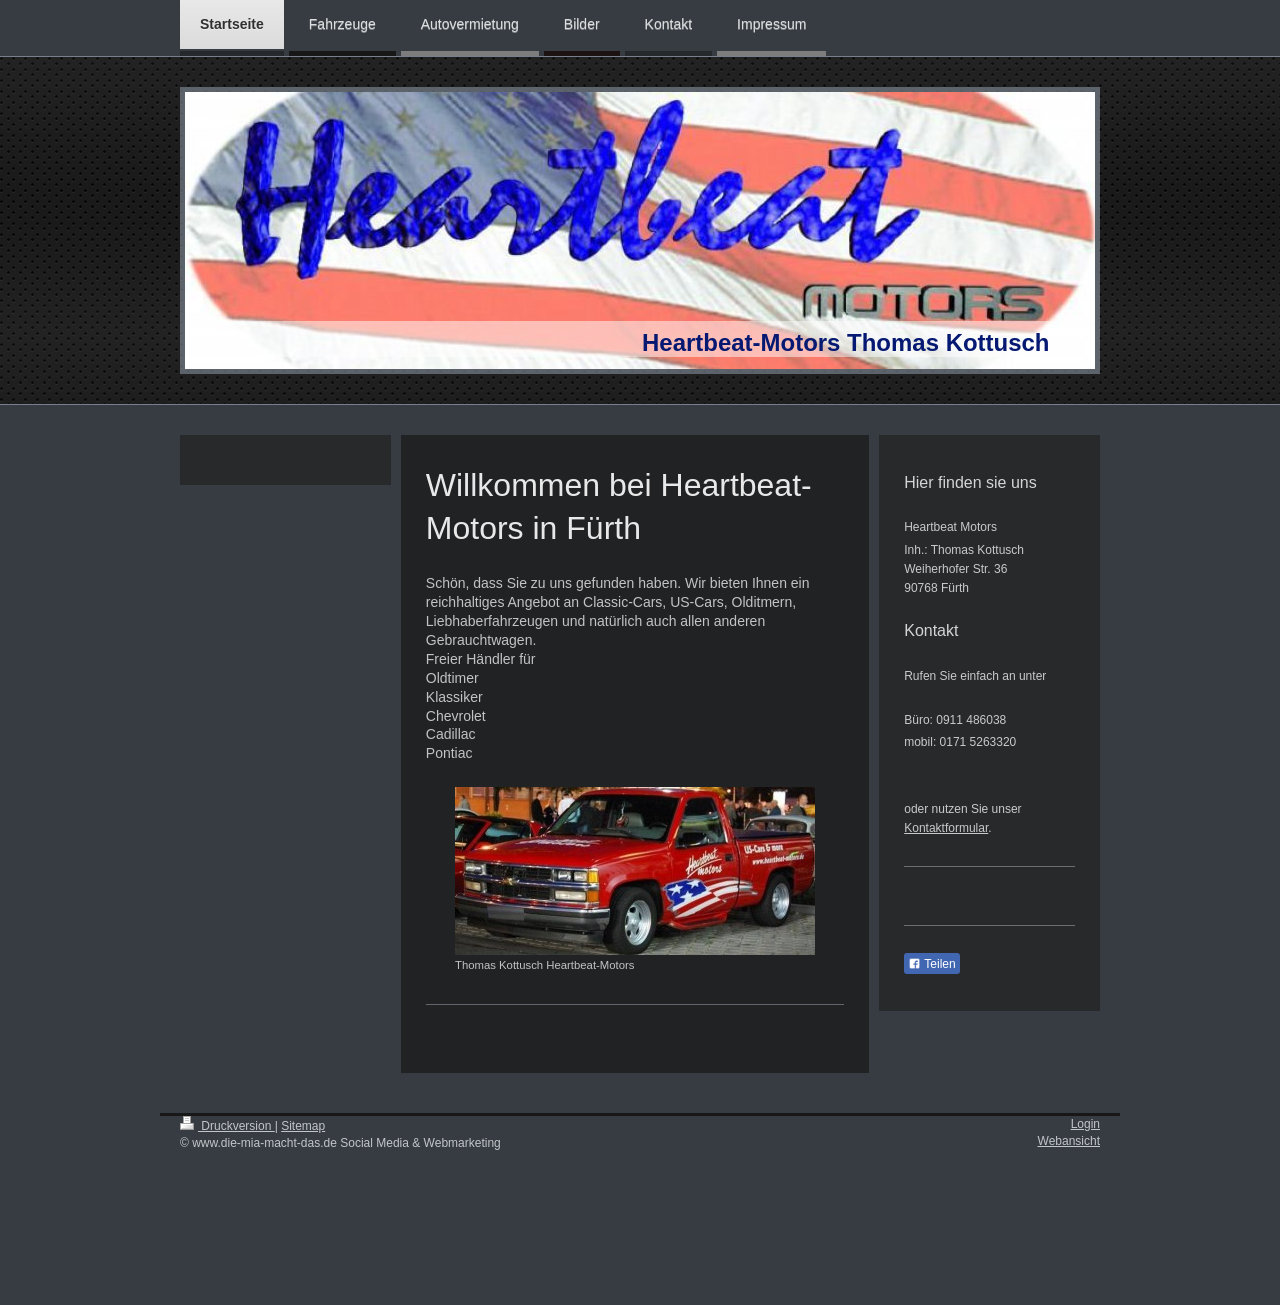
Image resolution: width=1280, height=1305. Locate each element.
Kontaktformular (946, 828)
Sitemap (303, 1126)
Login (1085, 1124)
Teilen (931, 964)
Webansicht (1069, 1141)
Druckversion (227, 1126)
